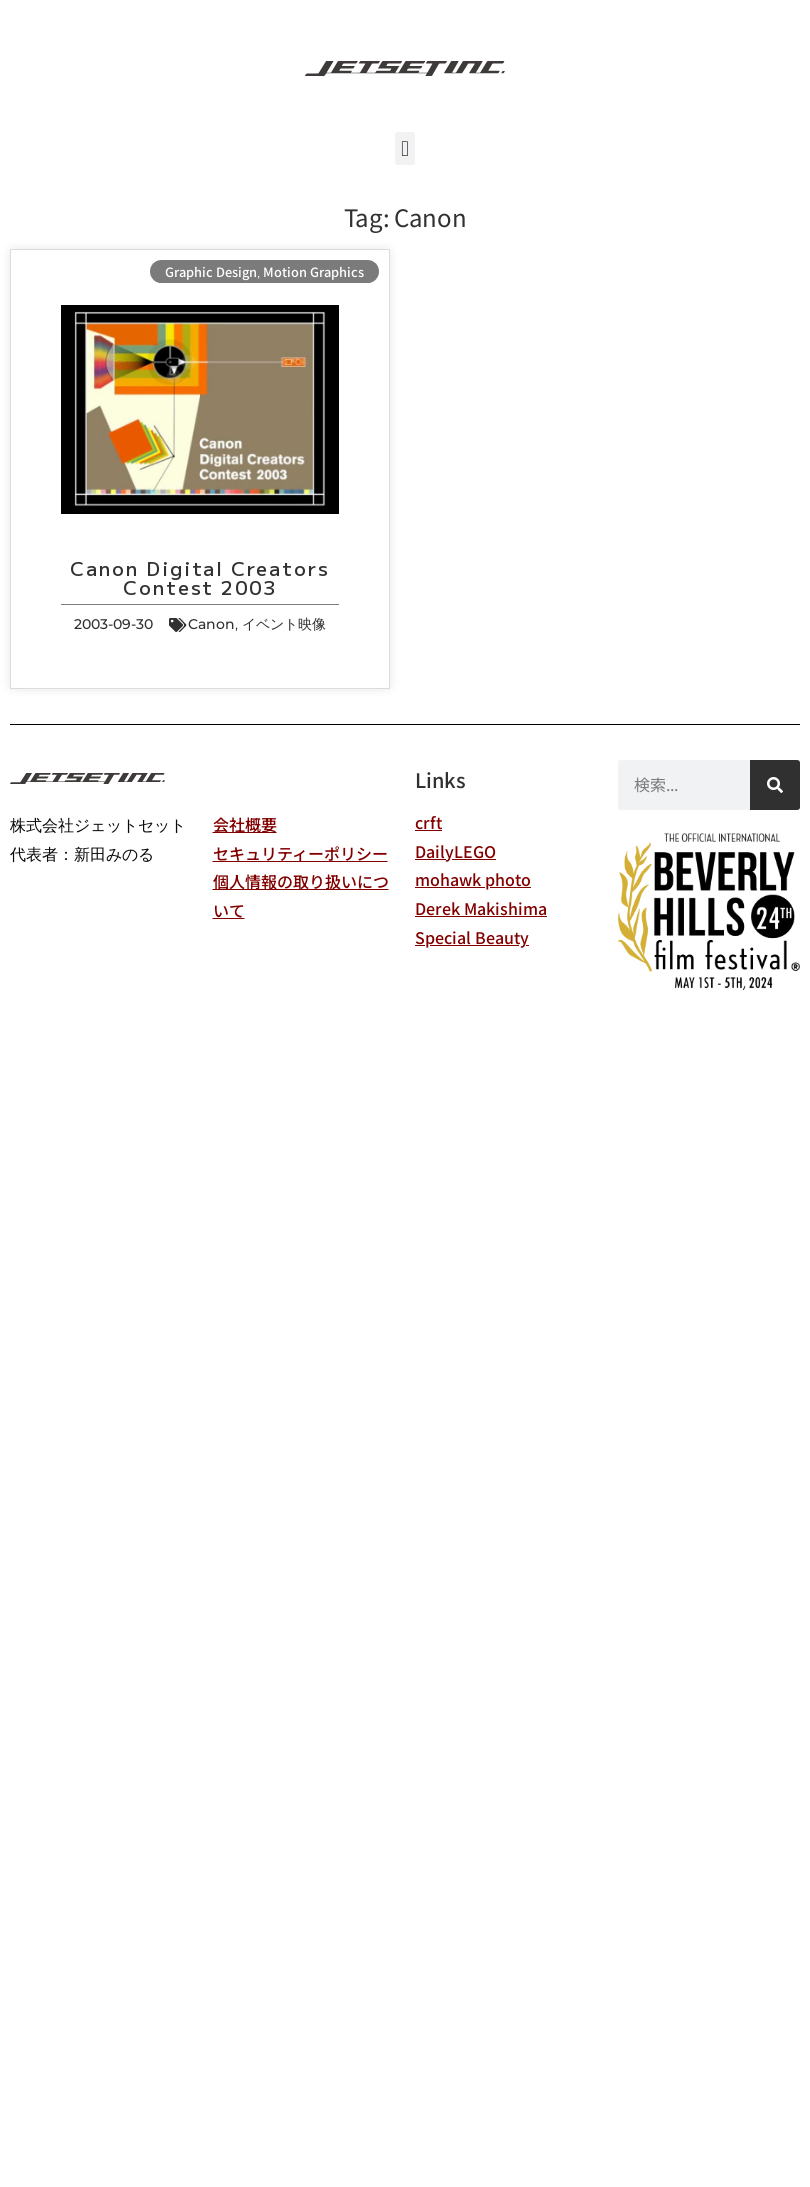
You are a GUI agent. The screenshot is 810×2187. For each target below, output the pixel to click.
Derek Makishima (481, 908)
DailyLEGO (455, 851)
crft (428, 822)
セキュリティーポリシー (300, 853)
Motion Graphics (313, 271)
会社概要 (245, 824)
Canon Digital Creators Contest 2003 (199, 577)
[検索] (775, 785)
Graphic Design (211, 271)
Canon (211, 624)
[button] (404, 148)
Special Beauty (472, 937)
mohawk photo (473, 879)
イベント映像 (284, 624)
